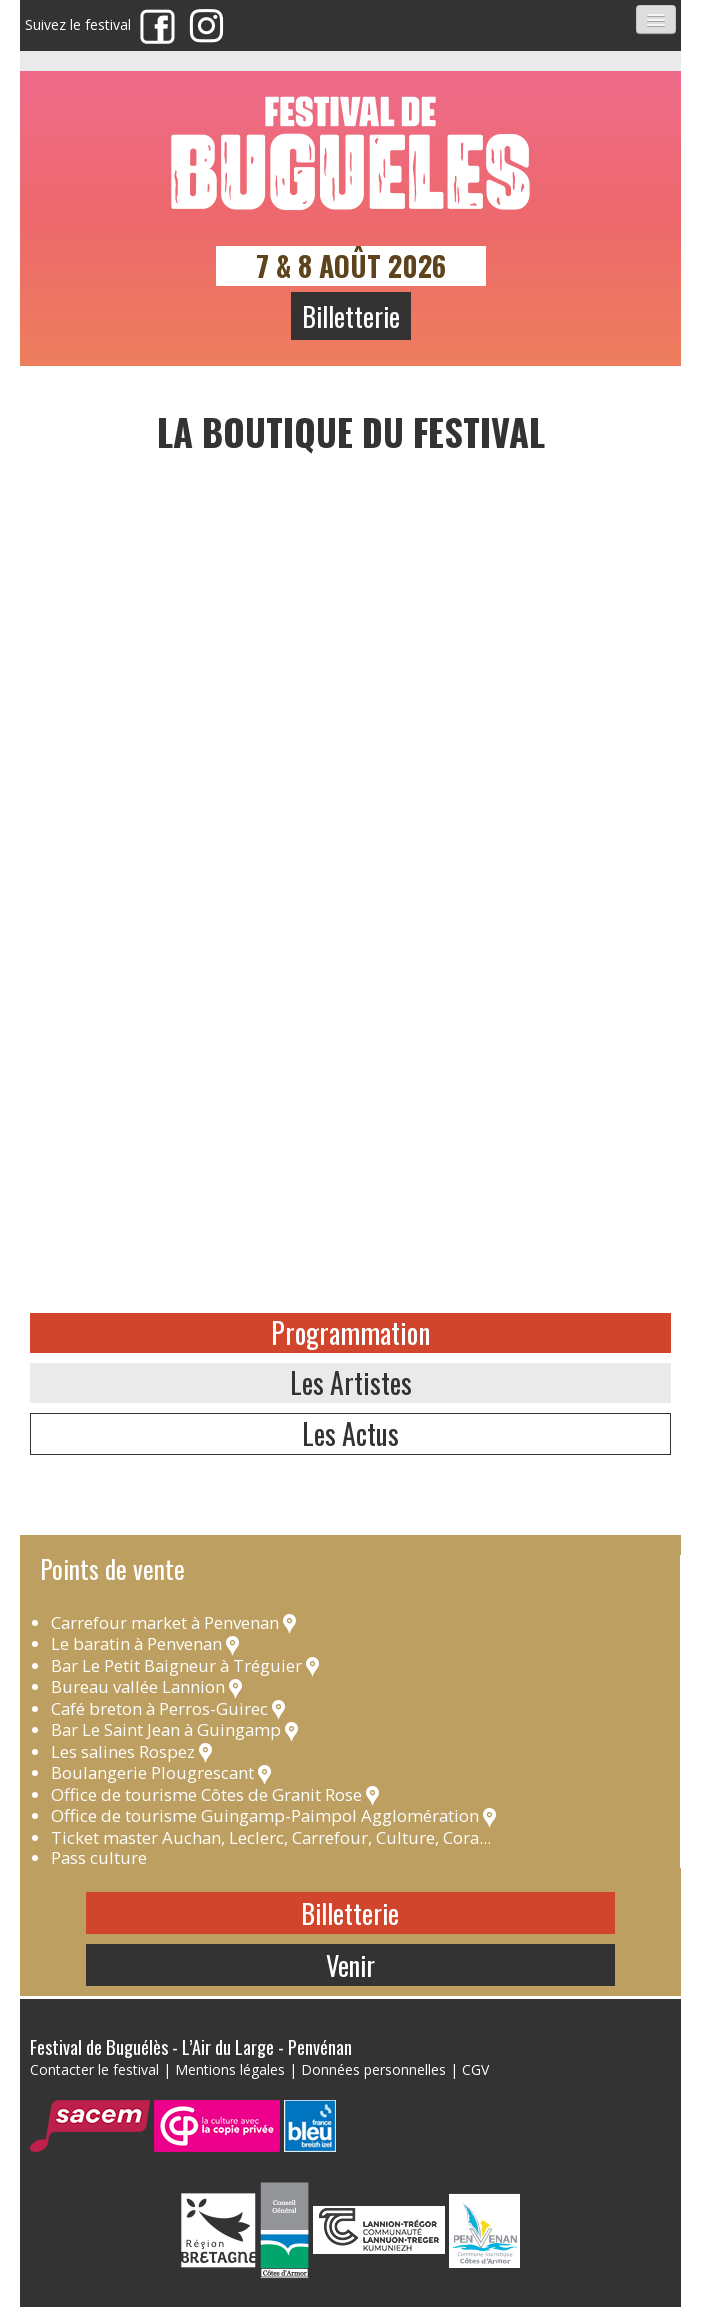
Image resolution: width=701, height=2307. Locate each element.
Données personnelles (373, 2069)
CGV (475, 2069)
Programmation (350, 1332)
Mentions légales (230, 2069)
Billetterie (351, 316)
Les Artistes (351, 1382)
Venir (350, 1965)
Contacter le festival (94, 2069)
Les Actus (350, 1433)
